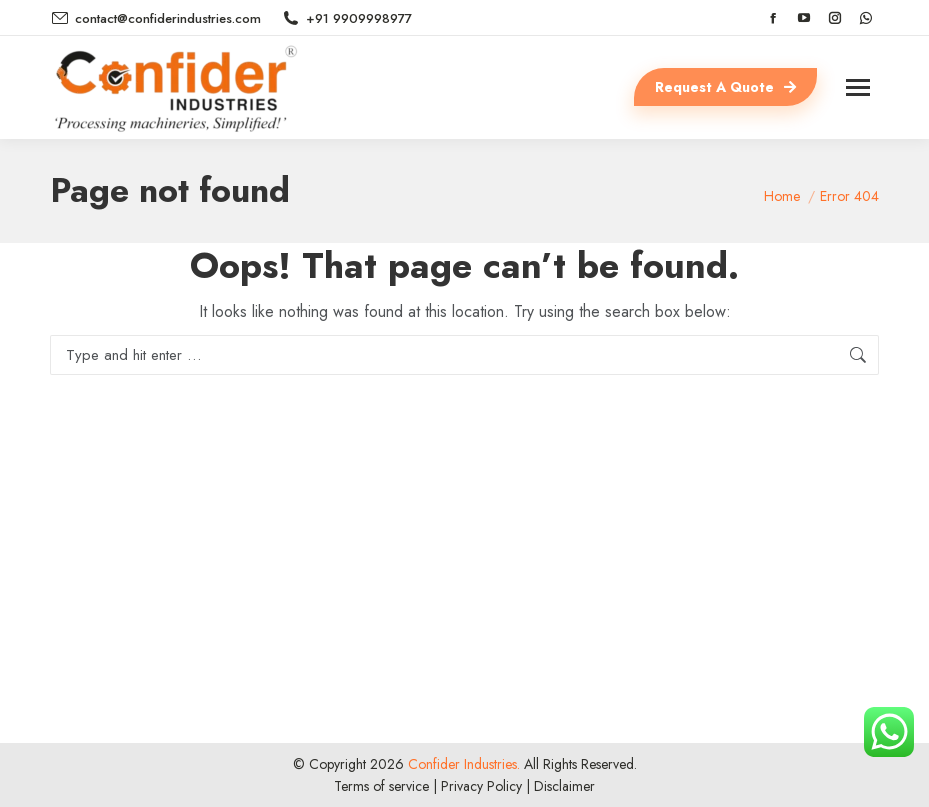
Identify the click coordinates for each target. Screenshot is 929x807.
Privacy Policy (481, 786)
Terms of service (381, 786)
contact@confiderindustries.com (155, 18)
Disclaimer (564, 786)
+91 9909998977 (346, 18)
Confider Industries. (462, 764)
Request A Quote (725, 87)
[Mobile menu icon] (858, 87)
